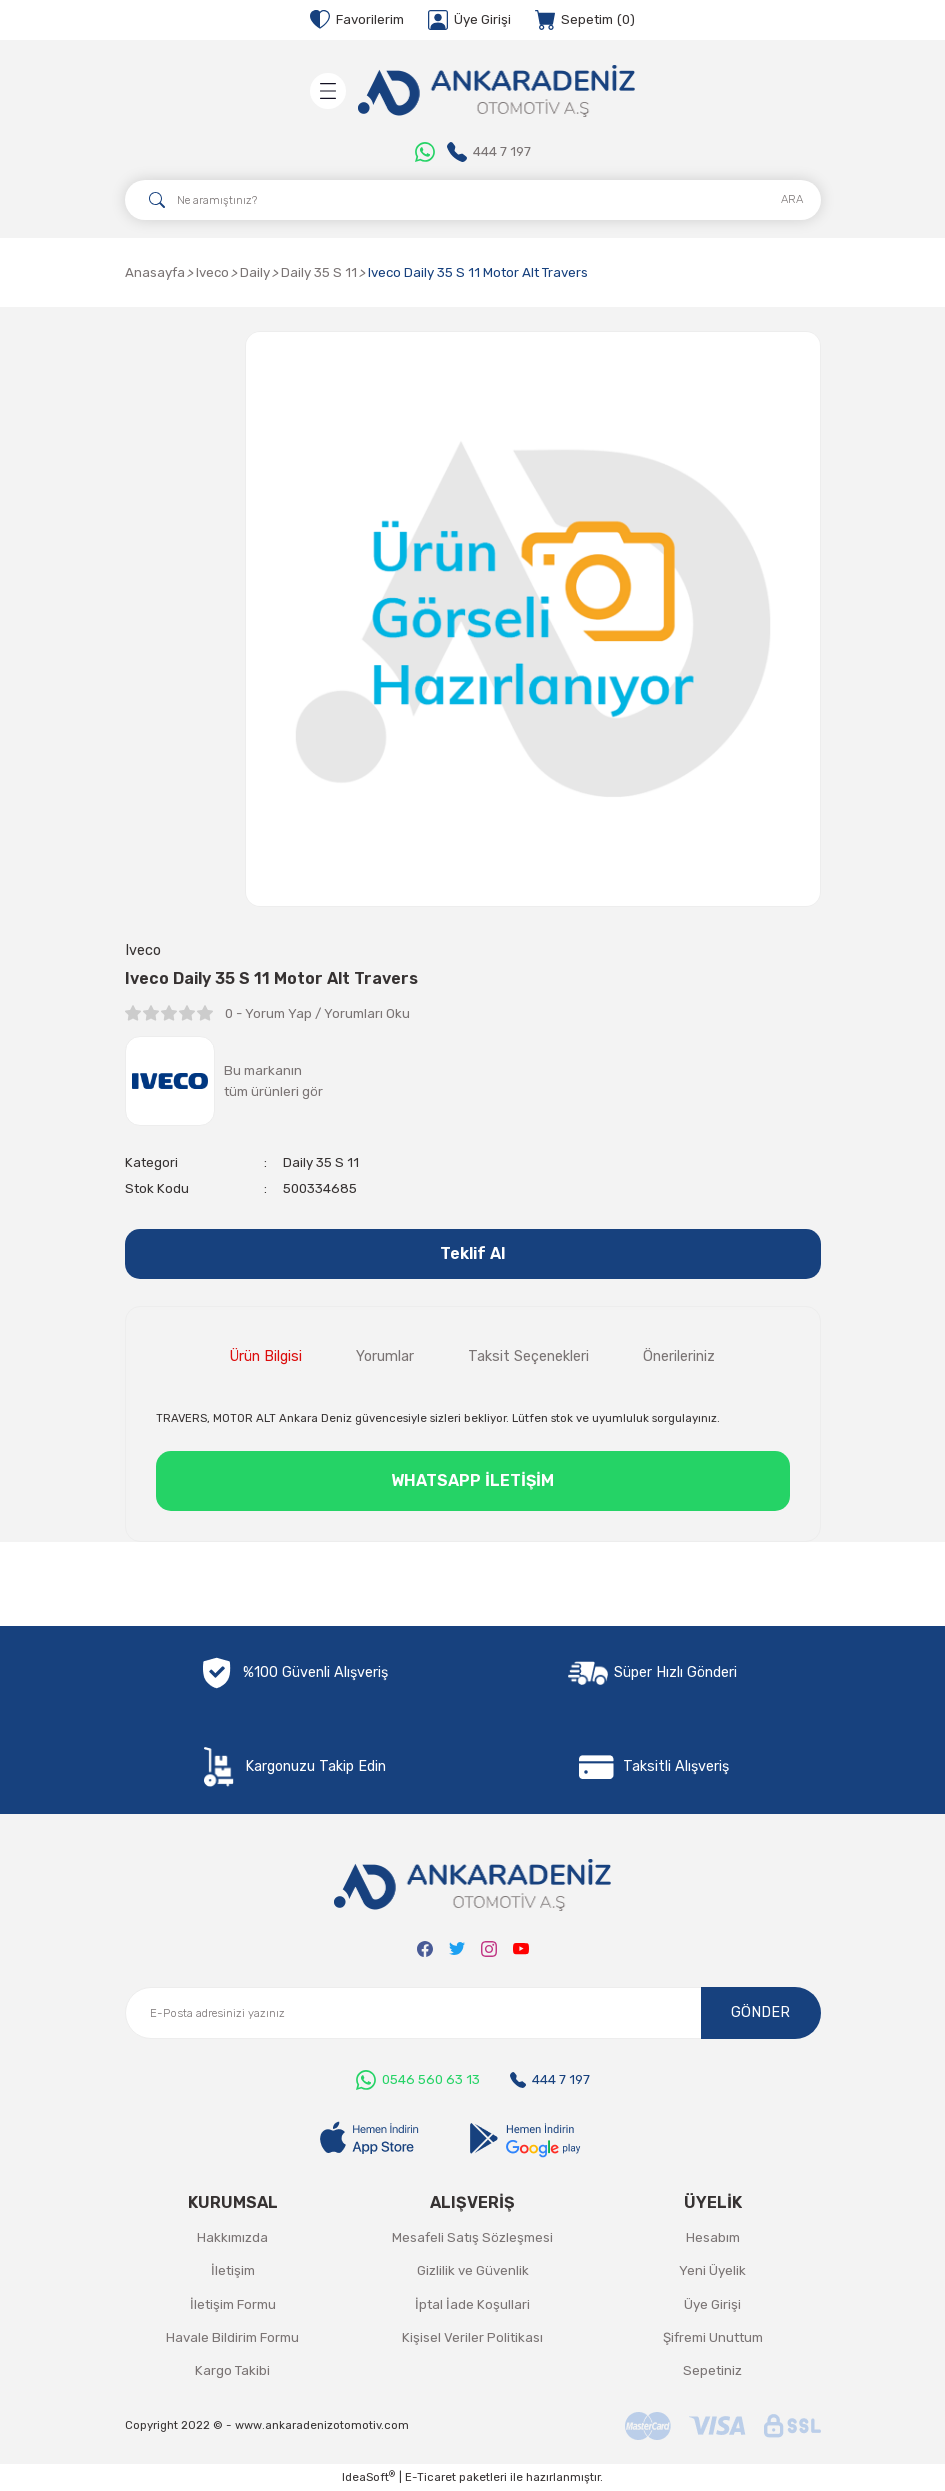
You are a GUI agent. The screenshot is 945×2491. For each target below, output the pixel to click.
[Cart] (585, 20)
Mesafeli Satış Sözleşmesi (472, 2237)
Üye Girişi (712, 2304)
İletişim (233, 2270)
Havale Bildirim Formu (232, 2337)
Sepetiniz (712, 2370)
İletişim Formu (233, 2304)
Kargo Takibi (232, 2370)
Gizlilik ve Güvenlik (473, 2270)
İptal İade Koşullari (472, 2304)
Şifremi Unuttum (713, 2337)
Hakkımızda (232, 2237)
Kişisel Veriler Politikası (472, 2337)
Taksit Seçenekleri (528, 1356)
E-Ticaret (430, 2477)
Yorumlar (385, 1356)
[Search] (473, 200)
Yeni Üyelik (712, 2270)
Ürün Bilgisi (266, 1356)
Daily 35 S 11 (321, 1162)
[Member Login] (469, 20)
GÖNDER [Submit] (760, 2012)
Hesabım (713, 2237)
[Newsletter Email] (473, 2013)
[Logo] (497, 91)
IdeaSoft (368, 2476)
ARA (792, 199)
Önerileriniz (679, 1356)
